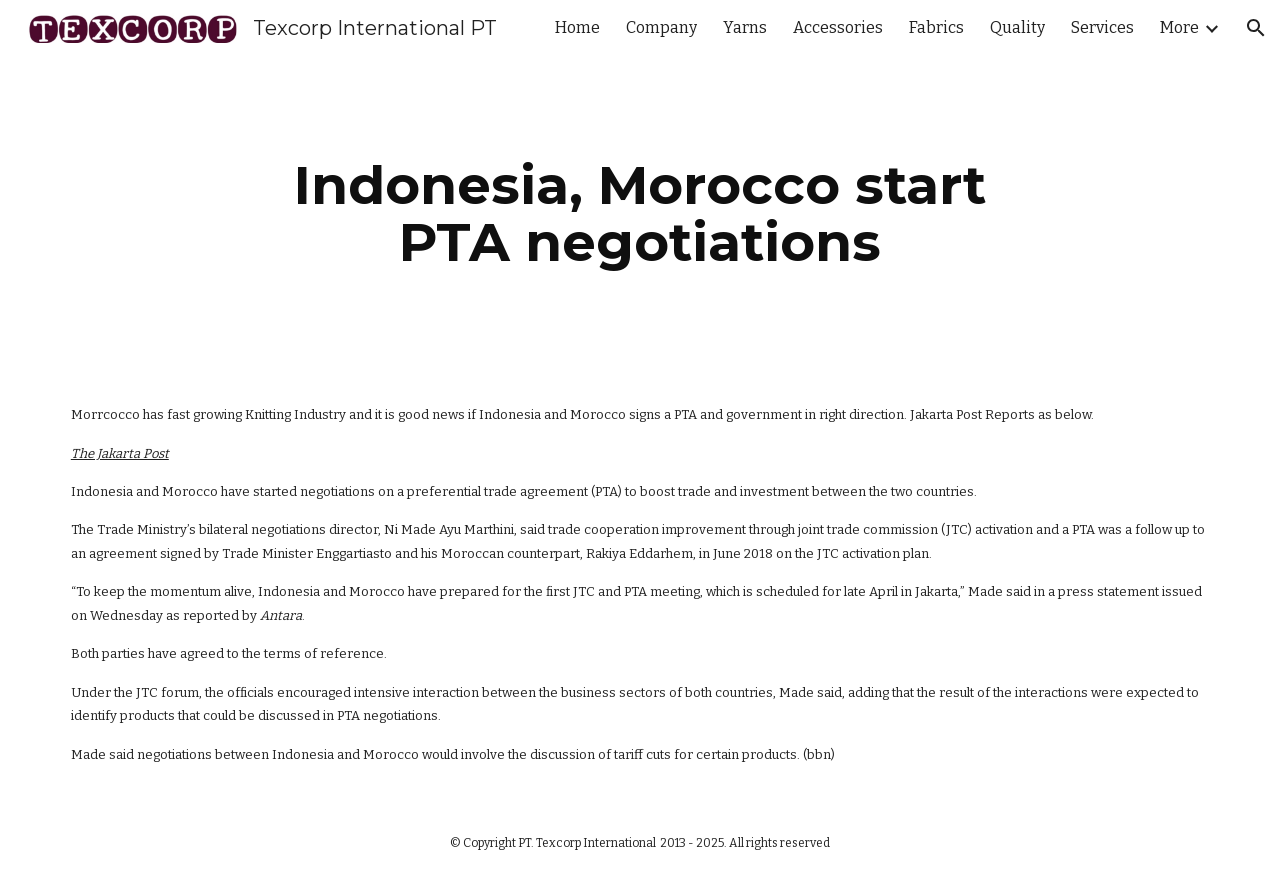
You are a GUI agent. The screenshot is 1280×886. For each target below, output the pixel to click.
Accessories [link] (838, 27)
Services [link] (1102, 27)
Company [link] (661, 27)
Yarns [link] (745, 27)
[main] (640, 213)
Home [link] (577, 27)
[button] (1256, 28)
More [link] (1179, 27)
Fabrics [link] (936, 27)
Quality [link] (1017, 27)
